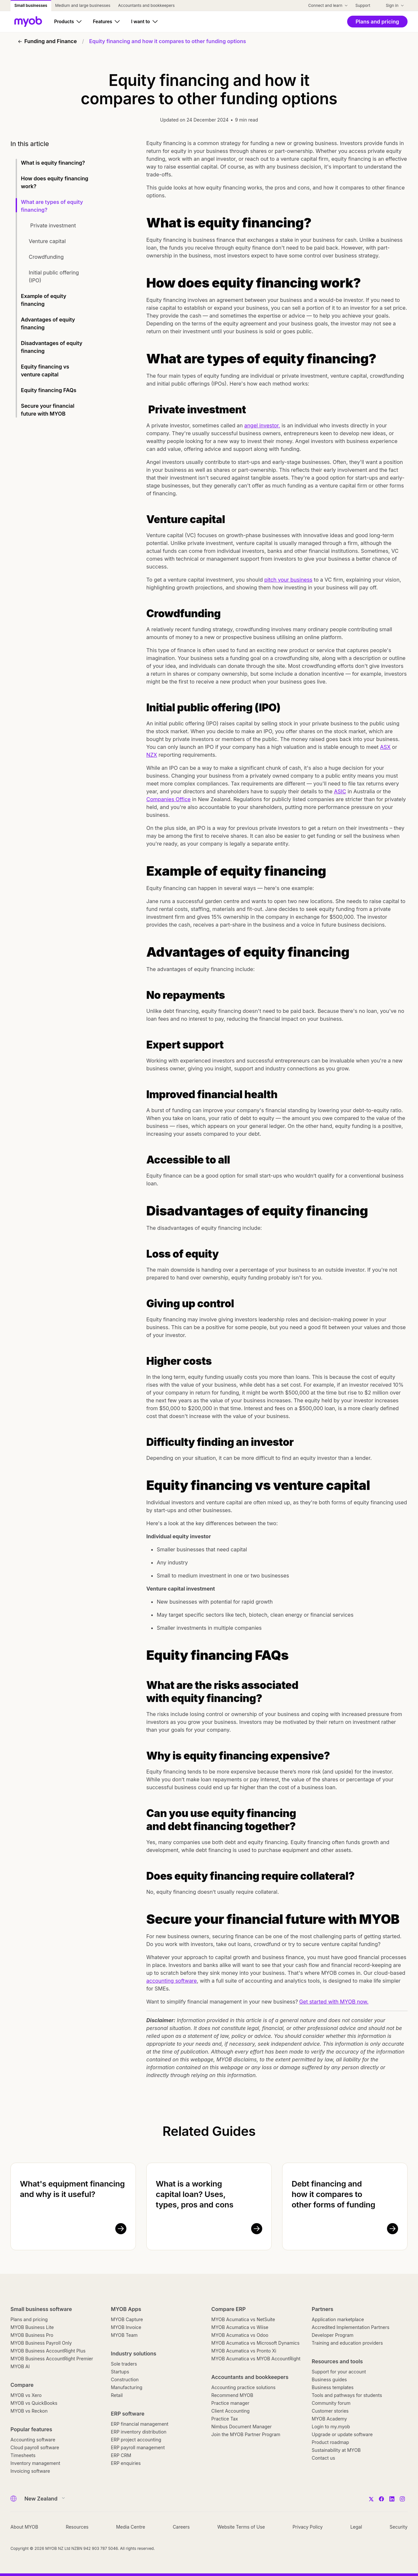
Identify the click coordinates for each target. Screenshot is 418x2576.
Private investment (53, 225)
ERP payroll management (138, 2447)
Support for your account (339, 2371)
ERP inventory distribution (139, 2432)
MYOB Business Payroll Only (41, 2343)
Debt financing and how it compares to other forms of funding (333, 2194)
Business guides (329, 2379)
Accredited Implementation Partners (351, 2327)
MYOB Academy (329, 2418)
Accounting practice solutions (243, 2387)
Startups (120, 2371)
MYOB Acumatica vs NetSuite (243, 2319)
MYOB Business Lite (32, 2327)
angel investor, (262, 425)
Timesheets (23, 2455)
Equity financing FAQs (48, 390)
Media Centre (130, 2527)
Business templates (333, 2387)
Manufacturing (126, 2387)
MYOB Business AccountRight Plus (48, 2350)
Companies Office (168, 799)
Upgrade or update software (342, 2434)
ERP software (128, 2413)
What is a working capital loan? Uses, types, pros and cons (194, 2194)
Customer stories (330, 2411)
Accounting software (32, 2439)
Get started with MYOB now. (333, 2001)
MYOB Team (124, 2335)
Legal (356, 2527)
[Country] (43, 2498)
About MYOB (24, 2527)
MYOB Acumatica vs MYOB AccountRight (255, 2358)
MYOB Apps (126, 2309)
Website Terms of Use (241, 2527)
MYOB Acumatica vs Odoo (239, 2335)
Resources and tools (337, 2361)
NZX (151, 754)
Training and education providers (347, 2343)
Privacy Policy (308, 2527)
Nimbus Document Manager (241, 2426)
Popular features (31, 2429)
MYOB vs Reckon (29, 2411)
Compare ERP (228, 2309)
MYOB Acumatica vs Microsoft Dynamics (255, 2343)
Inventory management (35, 2463)
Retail (117, 2395)
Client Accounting (230, 2411)
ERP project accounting (136, 2439)
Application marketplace (338, 2319)
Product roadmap (330, 2442)
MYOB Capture (127, 2319)
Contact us (323, 2458)
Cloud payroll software (34, 2447)
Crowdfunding (47, 257)
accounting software (171, 1980)
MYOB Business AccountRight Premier (51, 2358)
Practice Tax (224, 2418)
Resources (77, 2527)
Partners (322, 2309)
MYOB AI (20, 2366)
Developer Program (333, 2335)
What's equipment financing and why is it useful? (72, 2189)
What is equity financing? (53, 162)
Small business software (41, 2309)
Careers (181, 2527)
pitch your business (288, 579)
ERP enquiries (126, 2463)
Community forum (331, 2403)
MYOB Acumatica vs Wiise (239, 2327)
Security (399, 2527)
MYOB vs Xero (25, 2395)
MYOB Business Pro (31, 2335)
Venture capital (48, 241)
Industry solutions (133, 2353)
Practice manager (230, 2403)
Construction (125, 2379)
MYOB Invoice (126, 2327)
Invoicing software (30, 2471)
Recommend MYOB (232, 2395)
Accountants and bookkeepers (249, 2377)
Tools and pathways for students (347, 2395)
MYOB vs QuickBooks (33, 2403)
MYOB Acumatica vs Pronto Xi (243, 2350)
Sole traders (124, 2364)
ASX (385, 747)
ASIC (340, 791)
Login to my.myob (331, 2426)
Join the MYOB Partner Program (245, 2434)
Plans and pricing (29, 2319)
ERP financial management (140, 2424)
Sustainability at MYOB (336, 2450)
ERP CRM (121, 2455)
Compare (22, 2385)
